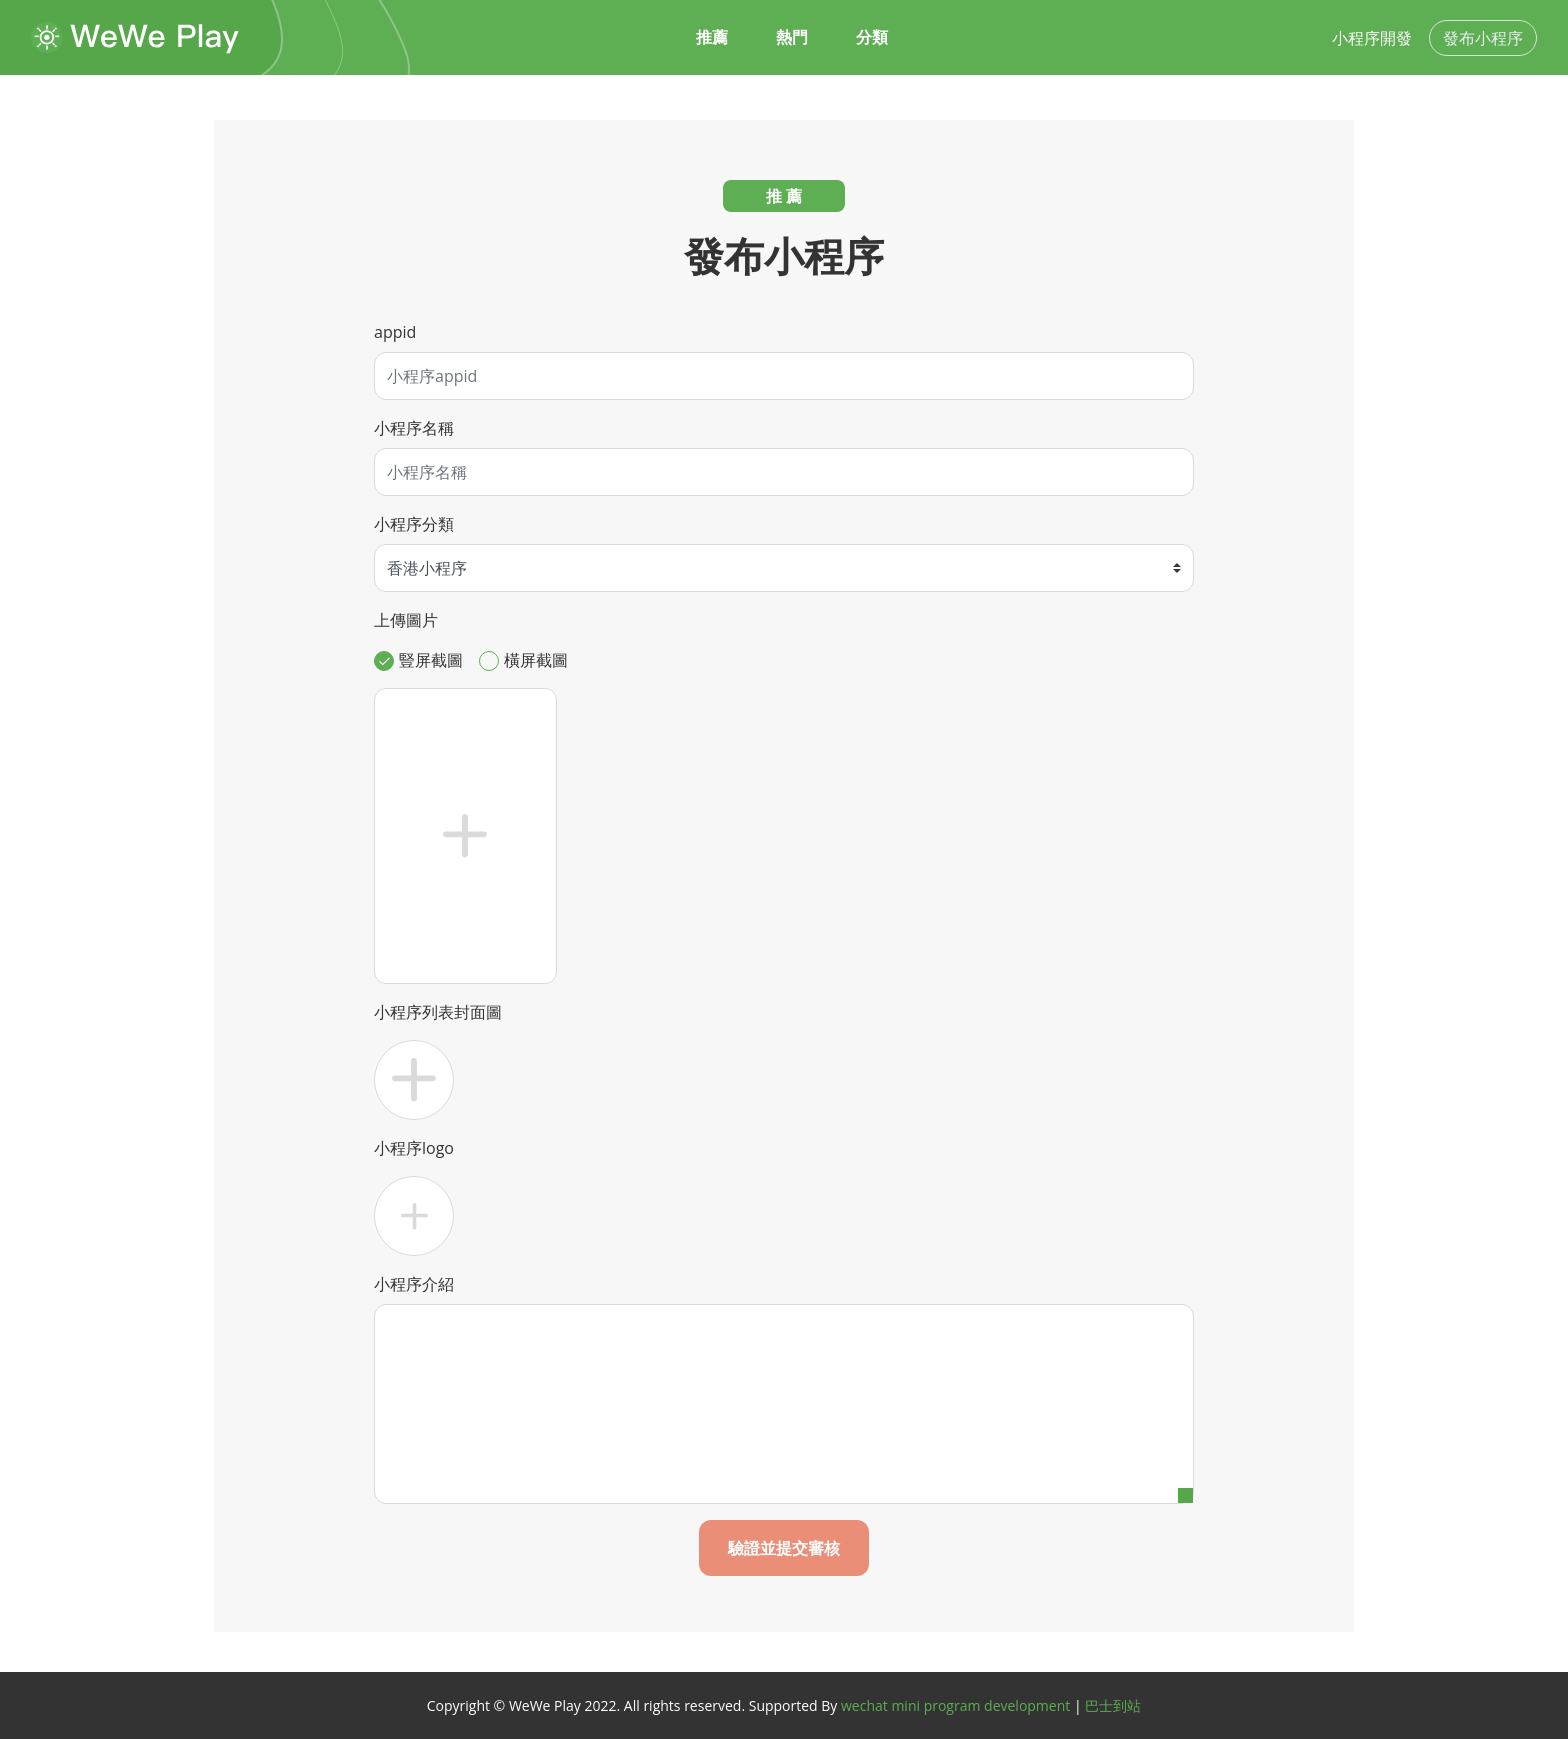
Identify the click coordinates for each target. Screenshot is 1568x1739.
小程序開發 (1372, 38)
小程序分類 (414, 524)
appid (395, 332)
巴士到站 (1113, 1705)
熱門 (792, 37)
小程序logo (414, 1148)
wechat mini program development (955, 1705)
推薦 (712, 37)
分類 (872, 37)
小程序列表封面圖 (438, 1012)
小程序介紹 (414, 1284)
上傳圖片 (406, 620)
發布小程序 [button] (1483, 38)
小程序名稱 (414, 428)
